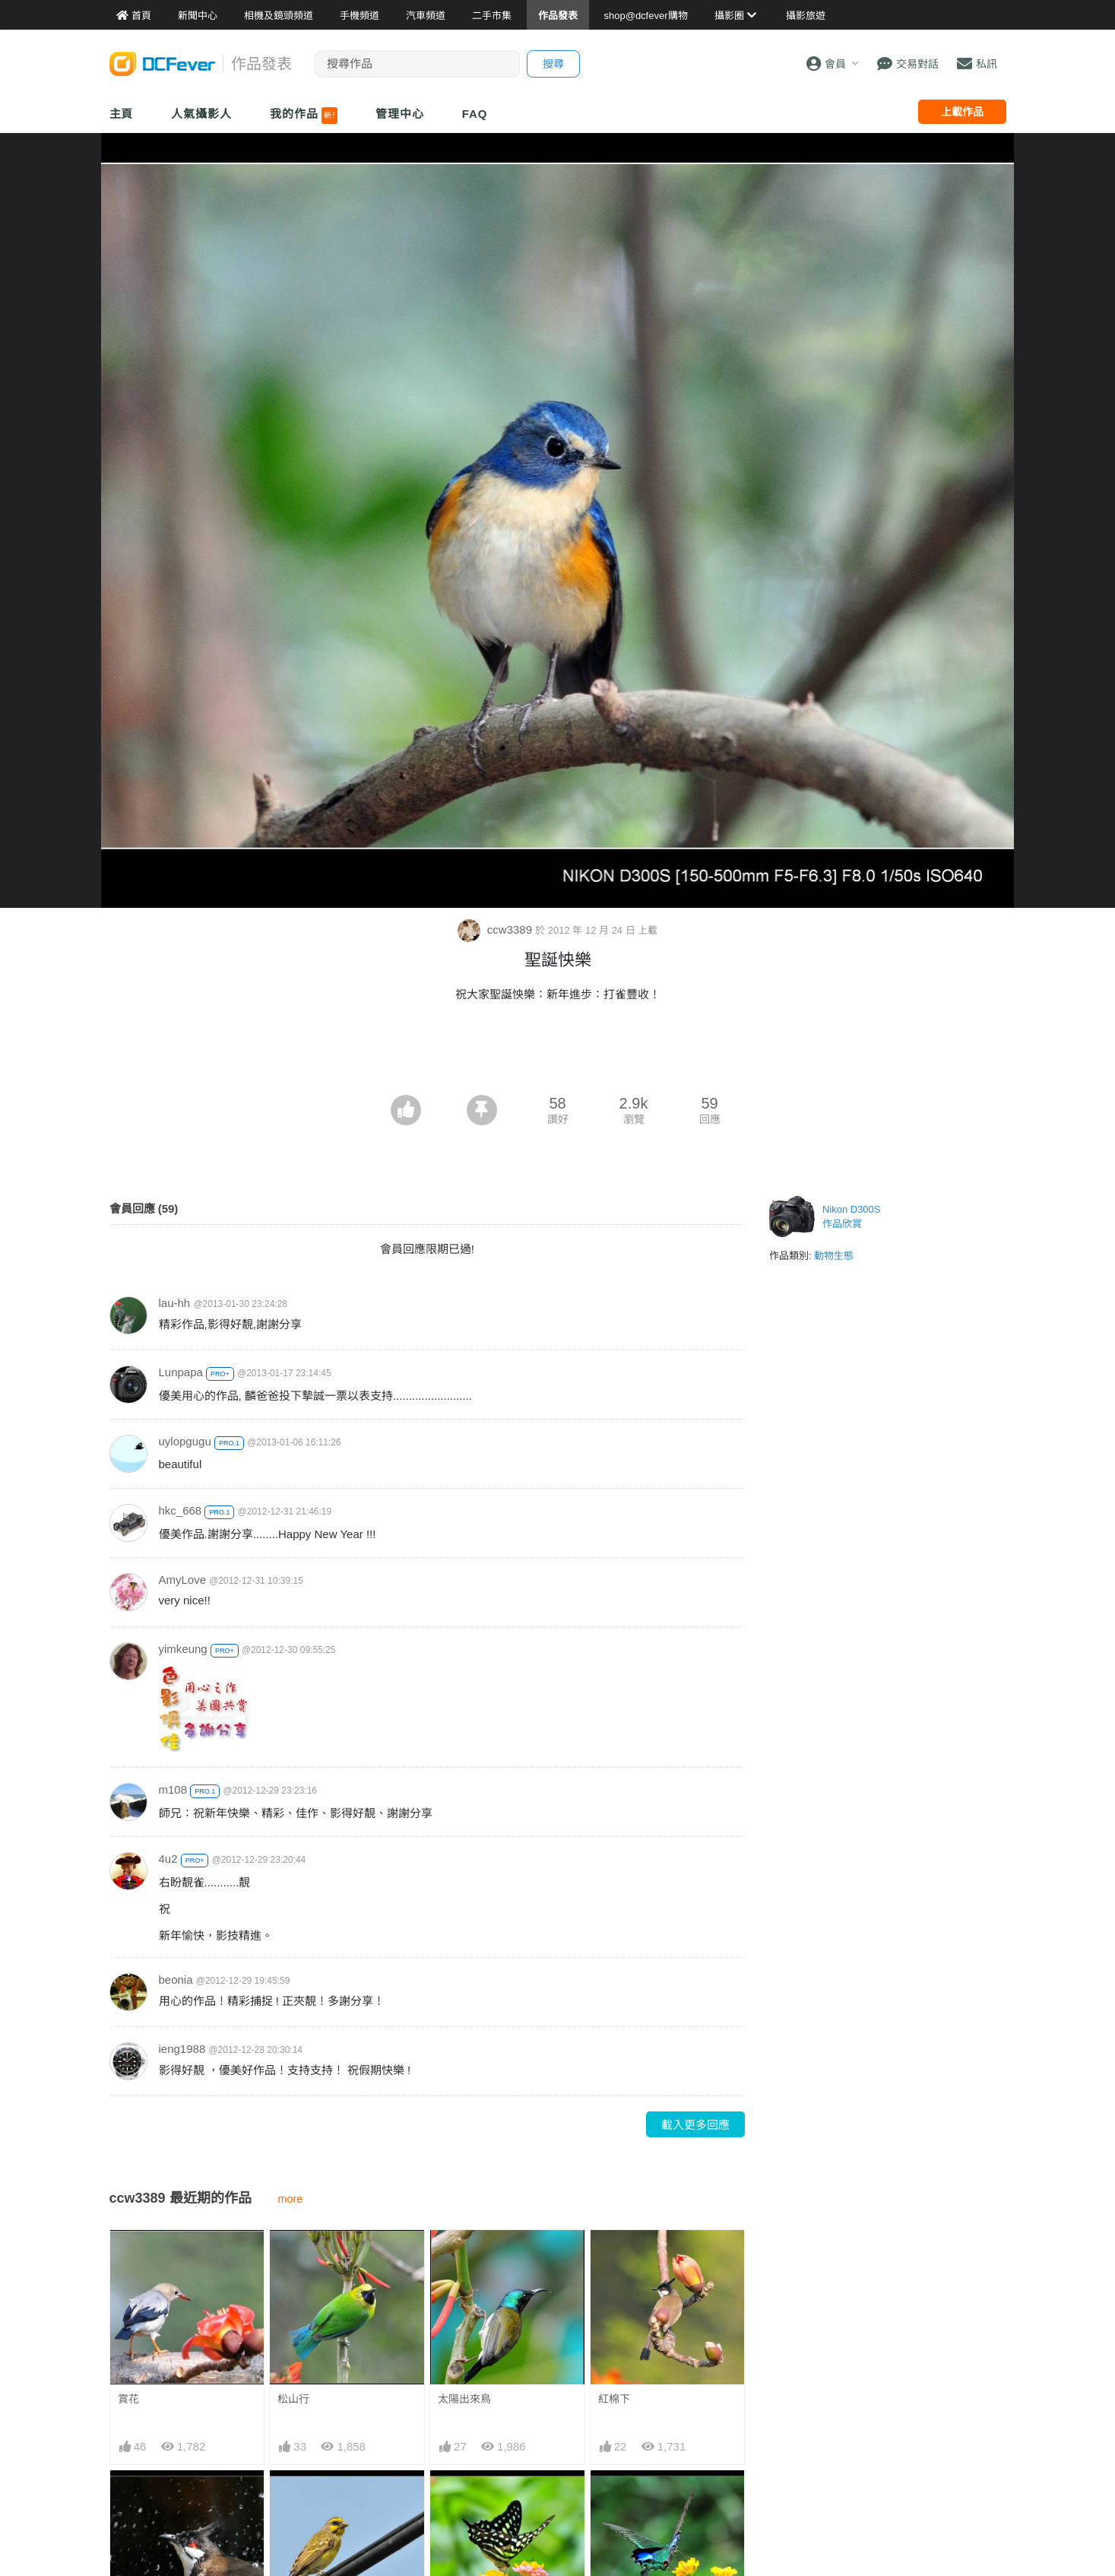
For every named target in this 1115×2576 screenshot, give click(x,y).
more (290, 2199)
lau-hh (175, 1302)
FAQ (475, 113)
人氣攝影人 (201, 113)
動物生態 (834, 1255)
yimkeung (183, 1648)
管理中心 (399, 113)
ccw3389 (497, 929)
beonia (176, 1979)
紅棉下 (614, 2399)
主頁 (121, 113)
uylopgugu (185, 1441)
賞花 (128, 2399)
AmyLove (183, 1579)
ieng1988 (182, 2048)
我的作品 (303, 115)
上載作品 (962, 112)
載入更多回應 (695, 2124)
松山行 (293, 2399)
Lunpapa (181, 1372)
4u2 (168, 1858)
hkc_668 (180, 1510)
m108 (173, 1789)
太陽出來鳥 (464, 2399)
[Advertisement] (558, 1053)
